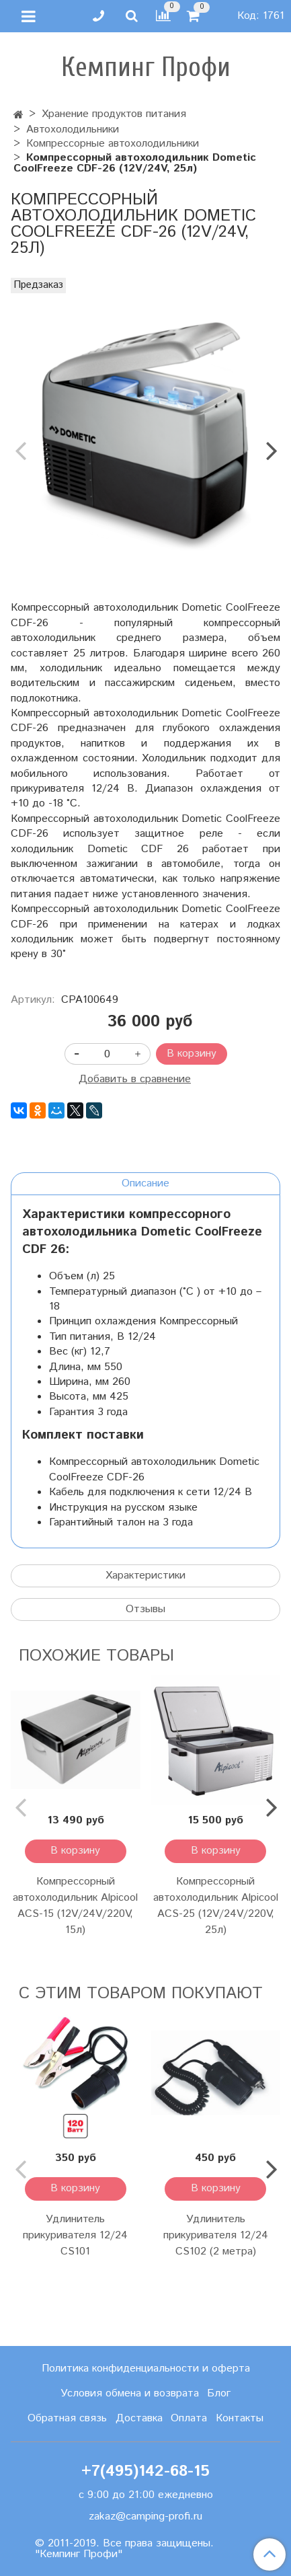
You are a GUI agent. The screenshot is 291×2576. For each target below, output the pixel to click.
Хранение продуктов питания (114, 114)
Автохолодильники (72, 129)
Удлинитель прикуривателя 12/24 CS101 (75, 2235)
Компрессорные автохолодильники (112, 143)
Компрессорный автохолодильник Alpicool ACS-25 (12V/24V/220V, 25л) (215, 1906)
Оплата (189, 2418)
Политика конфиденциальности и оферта (146, 2368)
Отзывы (145, 1609)
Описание (145, 1183)
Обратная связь (67, 2418)
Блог (219, 2393)
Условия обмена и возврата (129, 2393)
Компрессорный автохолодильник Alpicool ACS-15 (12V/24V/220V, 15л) (75, 1906)
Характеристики (145, 1575)
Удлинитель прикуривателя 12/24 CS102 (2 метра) (215, 2235)
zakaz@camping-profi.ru (145, 2516)
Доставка (139, 2418)
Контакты (239, 2418)
